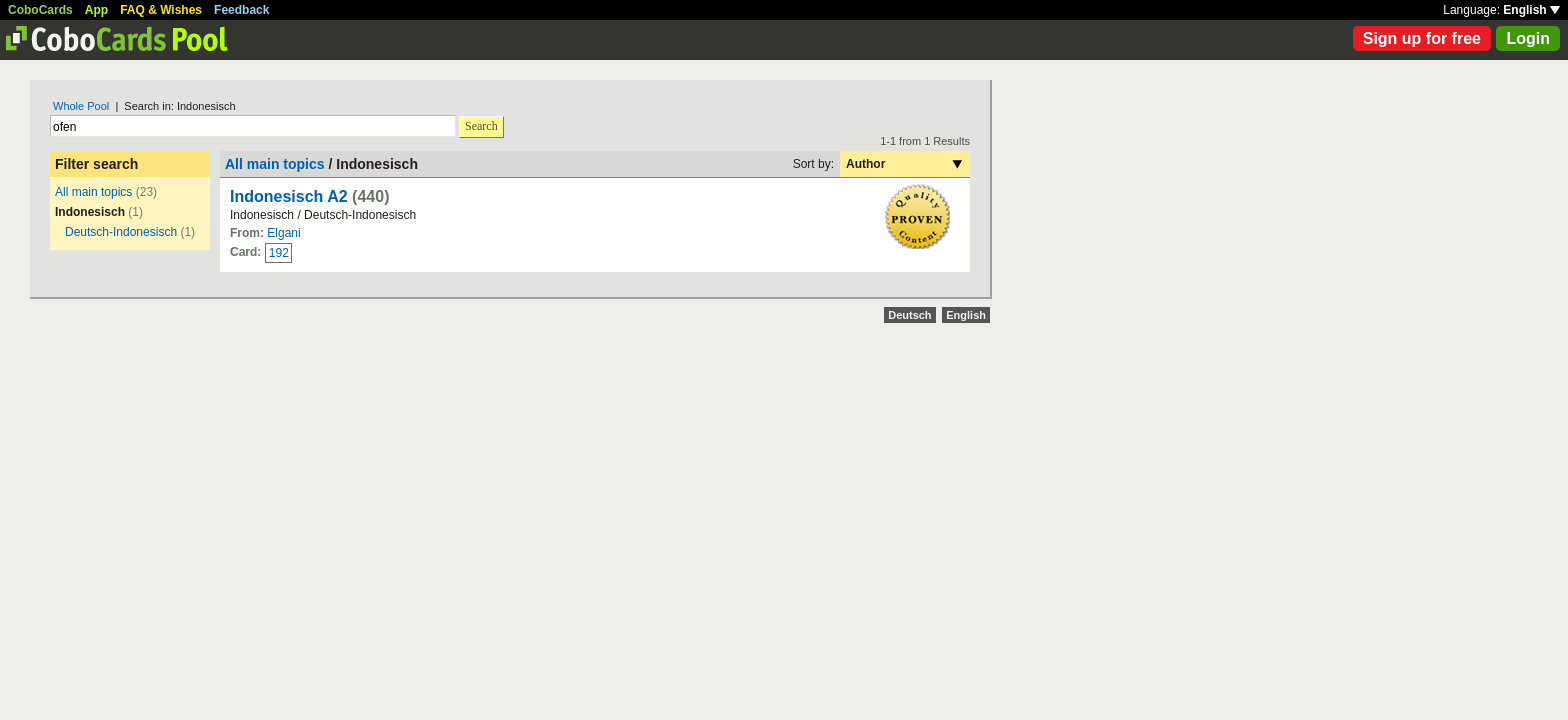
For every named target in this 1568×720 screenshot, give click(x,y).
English (1531, 10)
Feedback (241, 10)
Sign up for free (1422, 38)
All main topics (93, 192)
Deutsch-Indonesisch (121, 232)
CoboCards (40, 10)
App (96, 10)
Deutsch (909, 315)
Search (481, 126)
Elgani (283, 233)
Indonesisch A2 (289, 196)
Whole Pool (81, 106)
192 (279, 253)
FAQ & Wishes (161, 10)
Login (1528, 38)
